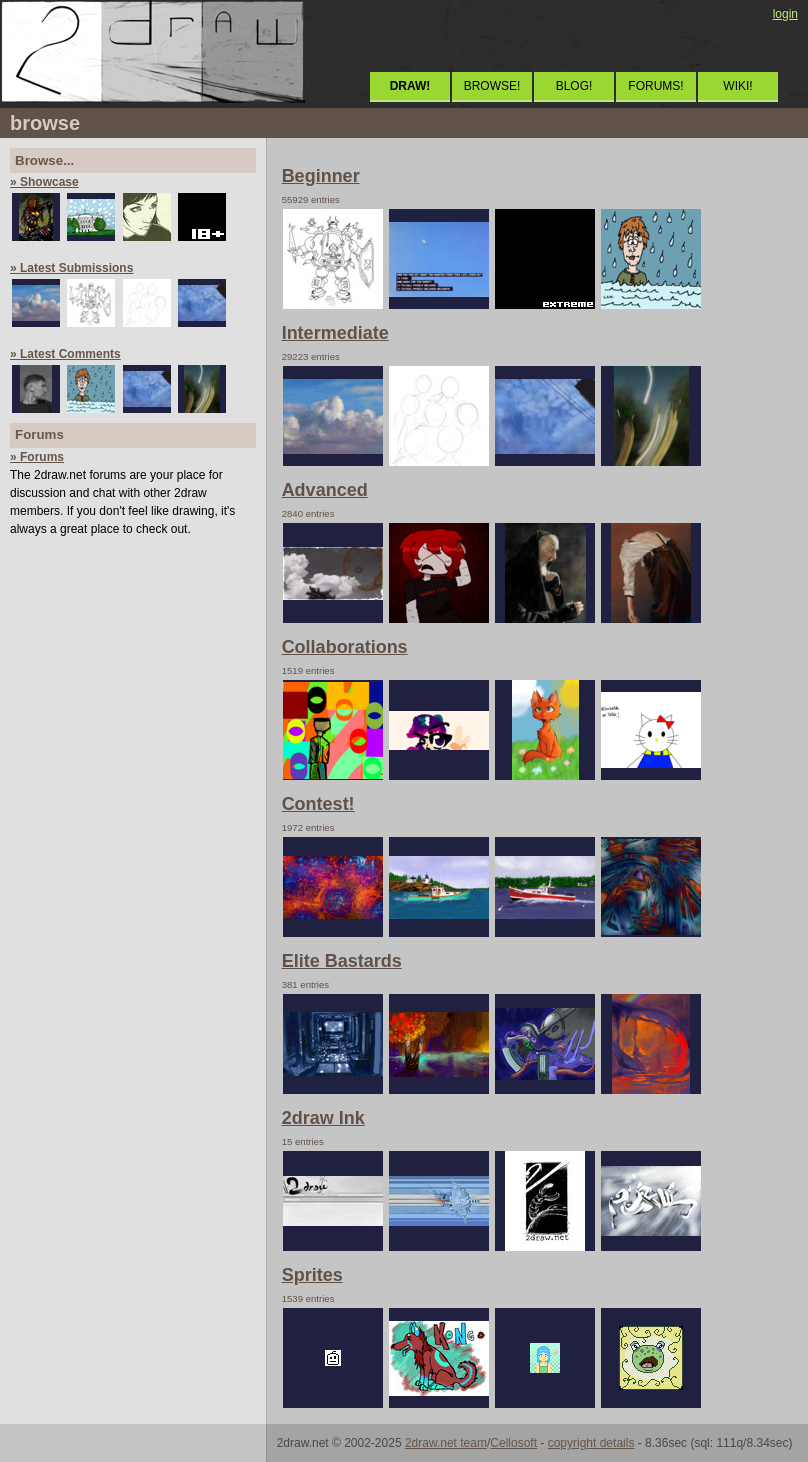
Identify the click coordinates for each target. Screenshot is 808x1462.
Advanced (325, 490)
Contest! (318, 804)
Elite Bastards (342, 961)
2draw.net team (446, 1443)
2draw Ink (323, 1118)
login (785, 14)
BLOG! (574, 86)
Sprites (312, 1275)
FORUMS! (655, 86)
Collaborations (345, 647)
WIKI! (737, 86)
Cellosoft (513, 1443)
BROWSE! (492, 86)
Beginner (321, 176)
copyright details (591, 1443)
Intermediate (335, 333)
